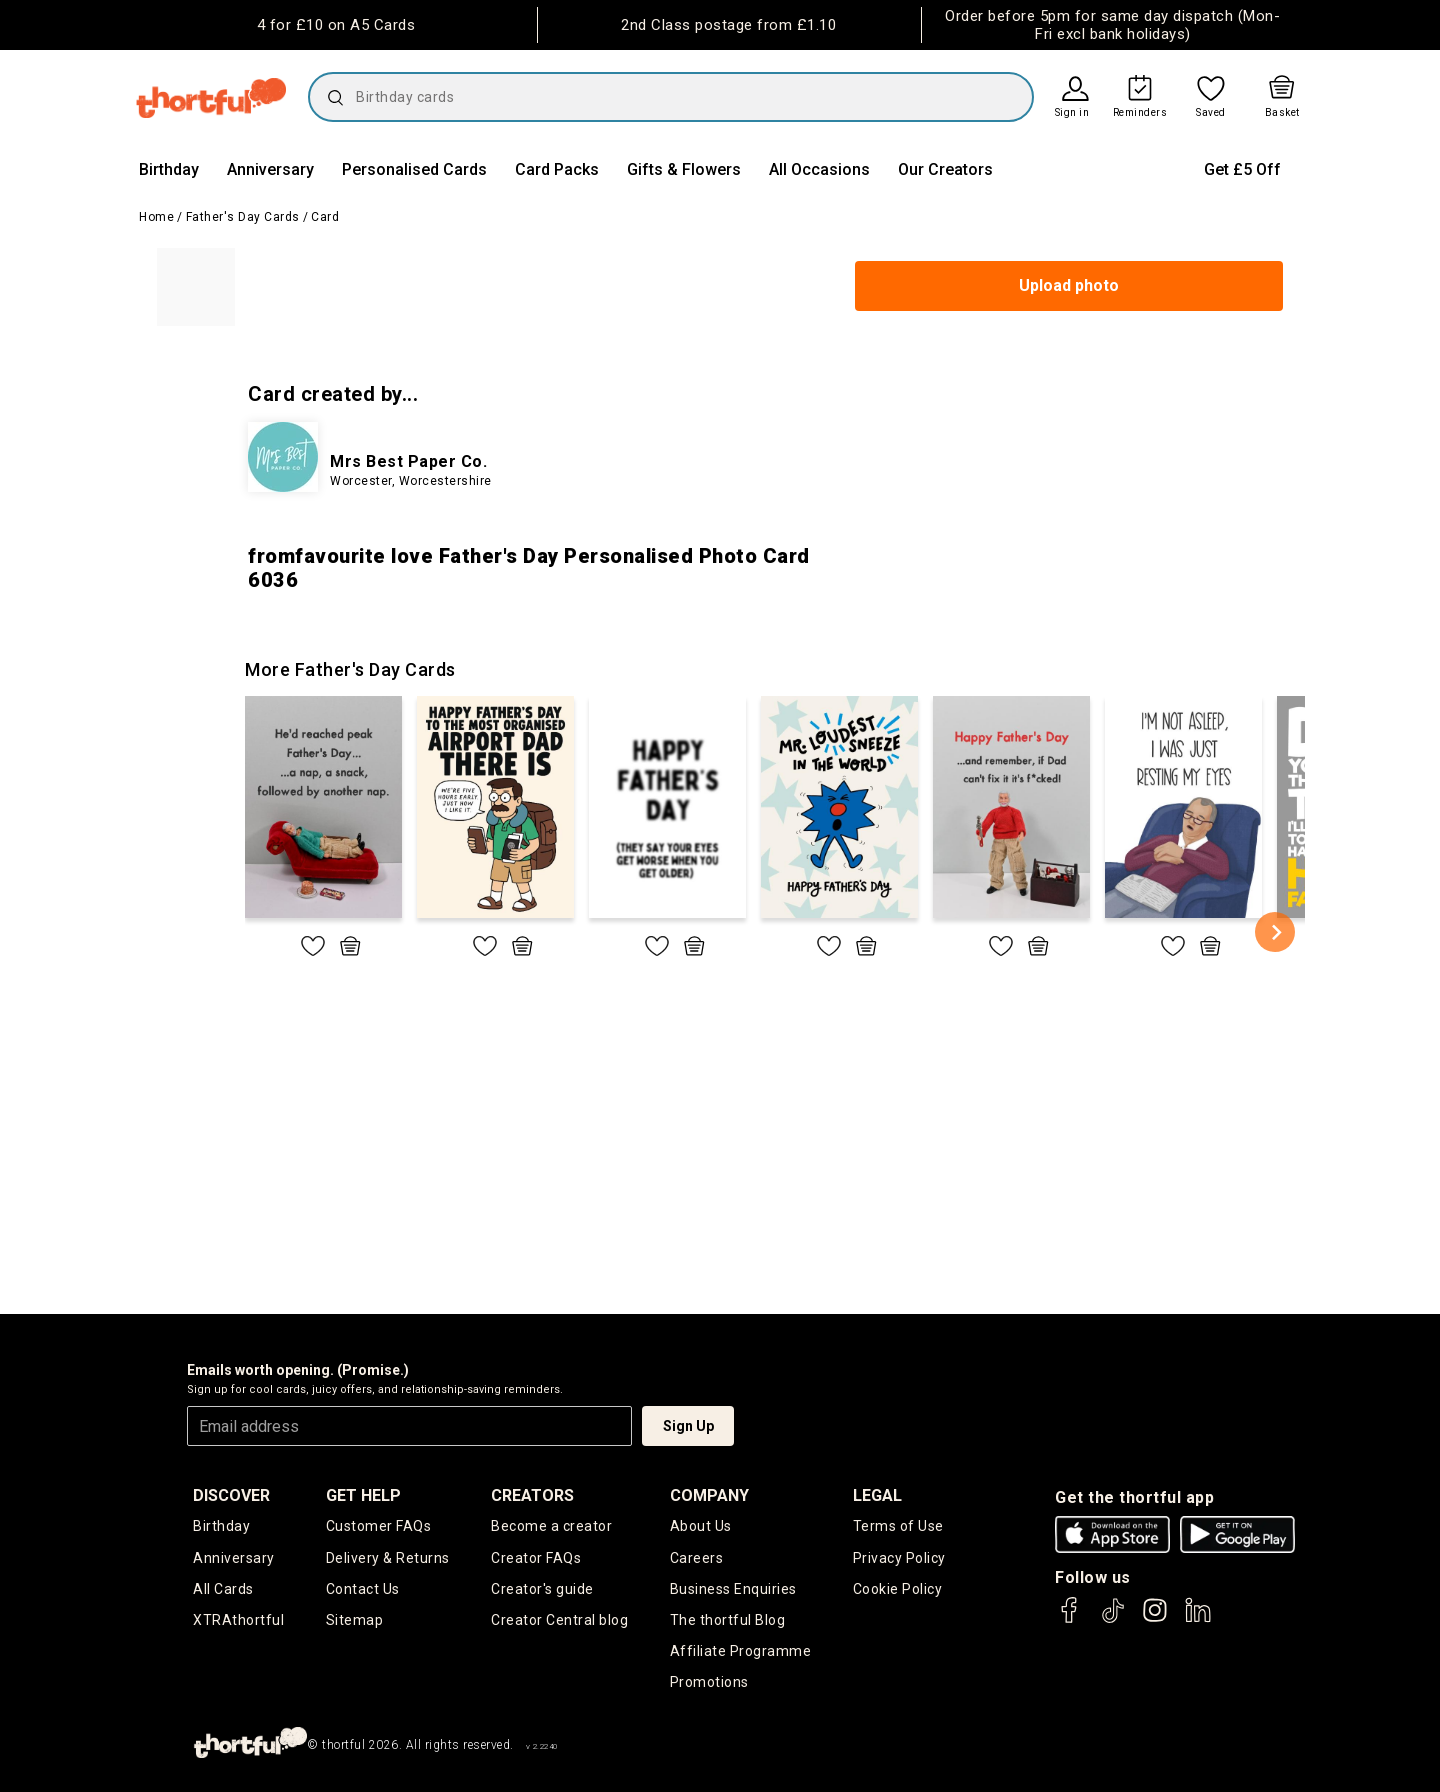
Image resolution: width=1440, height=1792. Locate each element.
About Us (701, 1526)
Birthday (169, 169)
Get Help (363, 1495)
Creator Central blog (559, 1620)
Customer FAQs (379, 1526)
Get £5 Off (1242, 169)
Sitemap (355, 1620)
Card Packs (557, 169)
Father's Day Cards (243, 217)
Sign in (1072, 113)
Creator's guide (542, 1589)
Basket (1282, 113)
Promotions (709, 1682)
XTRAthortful (238, 1620)
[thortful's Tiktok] (1113, 1619)
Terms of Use (898, 1526)
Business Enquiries (733, 1589)
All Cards (223, 1589)
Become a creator (551, 1526)
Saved (1211, 113)
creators (532, 1495)
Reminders (1140, 113)
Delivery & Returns (388, 1558)
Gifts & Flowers (684, 169)
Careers (697, 1558)
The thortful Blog (728, 1620)
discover (231, 1495)
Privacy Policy (899, 1558)
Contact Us (363, 1589)
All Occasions (819, 169)
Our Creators (945, 169)
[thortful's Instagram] (1155, 1619)
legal (877, 1495)
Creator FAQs (536, 1558)
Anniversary (270, 169)
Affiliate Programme (741, 1651)
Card (325, 217)
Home (156, 217)
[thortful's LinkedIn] (1198, 1619)
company (709, 1495)
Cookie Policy (898, 1589)
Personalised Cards (414, 169)
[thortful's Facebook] (1070, 1619)
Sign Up (688, 1426)
